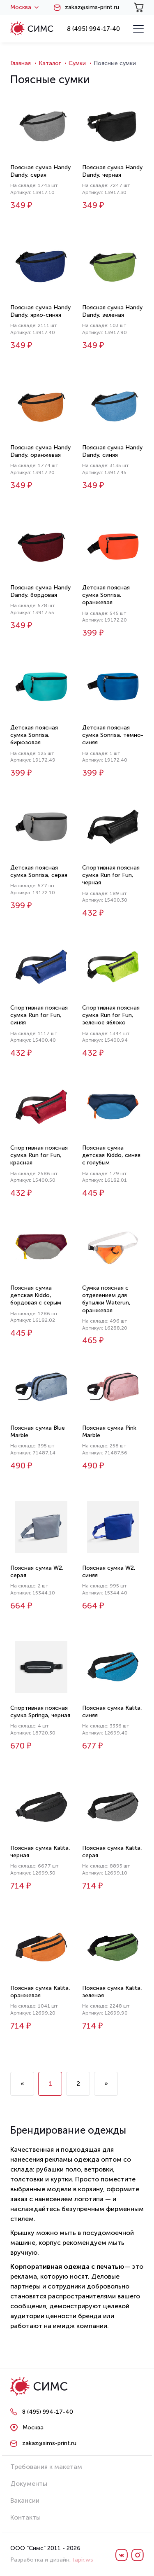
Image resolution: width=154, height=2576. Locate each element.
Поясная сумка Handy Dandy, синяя (112, 451)
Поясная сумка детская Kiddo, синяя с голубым (111, 1155)
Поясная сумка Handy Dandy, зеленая (112, 311)
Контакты (25, 2517)
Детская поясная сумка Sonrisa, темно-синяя (112, 735)
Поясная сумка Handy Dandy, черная (112, 171)
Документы (28, 2483)
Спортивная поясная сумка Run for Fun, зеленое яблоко (111, 1015)
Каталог (50, 63)
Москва (24, 7)
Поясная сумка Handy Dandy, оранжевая (40, 451)
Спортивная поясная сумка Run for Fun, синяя (39, 1015)
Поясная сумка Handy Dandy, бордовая (40, 591)
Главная (20, 63)
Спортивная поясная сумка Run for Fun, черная (111, 875)
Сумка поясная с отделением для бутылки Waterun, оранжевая (106, 1299)
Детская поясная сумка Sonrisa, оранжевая (106, 595)
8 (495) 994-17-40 (93, 29)
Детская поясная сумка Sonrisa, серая (38, 871)
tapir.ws (82, 2559)
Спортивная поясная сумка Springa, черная (40, 1711)
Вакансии (24, 2500)
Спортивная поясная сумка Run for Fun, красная (39, 1155)
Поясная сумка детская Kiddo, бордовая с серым (35, 1295)
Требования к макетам (46, 2467)
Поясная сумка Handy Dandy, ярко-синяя (40, 311)
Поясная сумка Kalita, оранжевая (40, 1992)
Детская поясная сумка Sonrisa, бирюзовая (34, 735)
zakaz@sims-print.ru (92, 7)
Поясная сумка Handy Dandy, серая (40, 171)
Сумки (77, 63)
